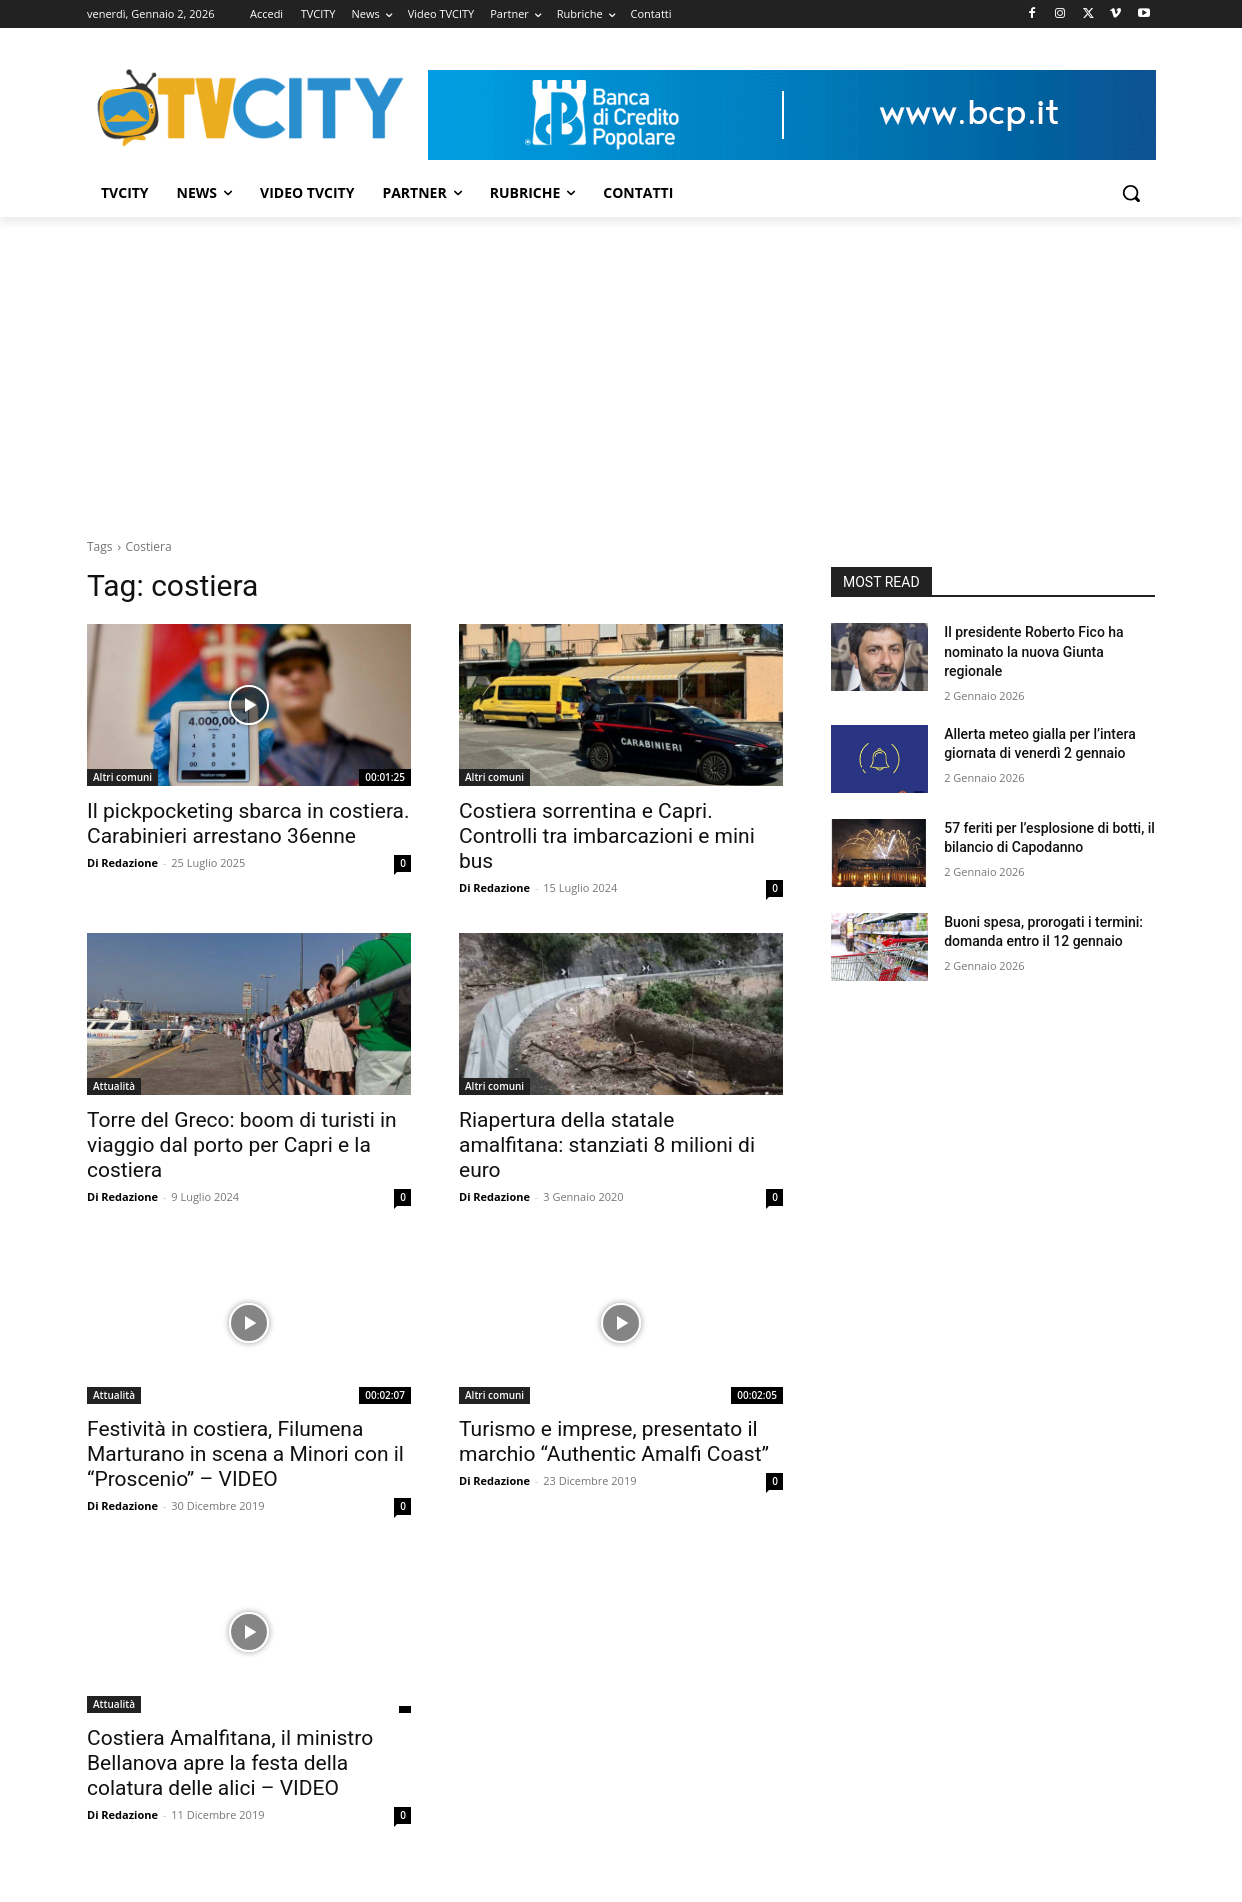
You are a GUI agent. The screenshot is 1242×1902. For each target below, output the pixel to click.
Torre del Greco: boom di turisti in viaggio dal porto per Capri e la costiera (242, 1145)
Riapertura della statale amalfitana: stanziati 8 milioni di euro (607, 1145)
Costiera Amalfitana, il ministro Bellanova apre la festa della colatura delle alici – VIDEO (230, 1763)
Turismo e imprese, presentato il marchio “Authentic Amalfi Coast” (614, 1441)
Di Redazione (122, 862)
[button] (1131, 193)
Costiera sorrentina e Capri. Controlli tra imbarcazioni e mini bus (607, 836)
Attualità (114, 1086)
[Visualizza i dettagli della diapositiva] (792, 115)
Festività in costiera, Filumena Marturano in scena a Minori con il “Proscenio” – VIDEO (245, 1454)
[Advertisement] (621, 367)
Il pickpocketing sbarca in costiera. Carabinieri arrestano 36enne (248, 823)
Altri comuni (122, 777)
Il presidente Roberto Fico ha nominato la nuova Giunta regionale (1033, 651)
